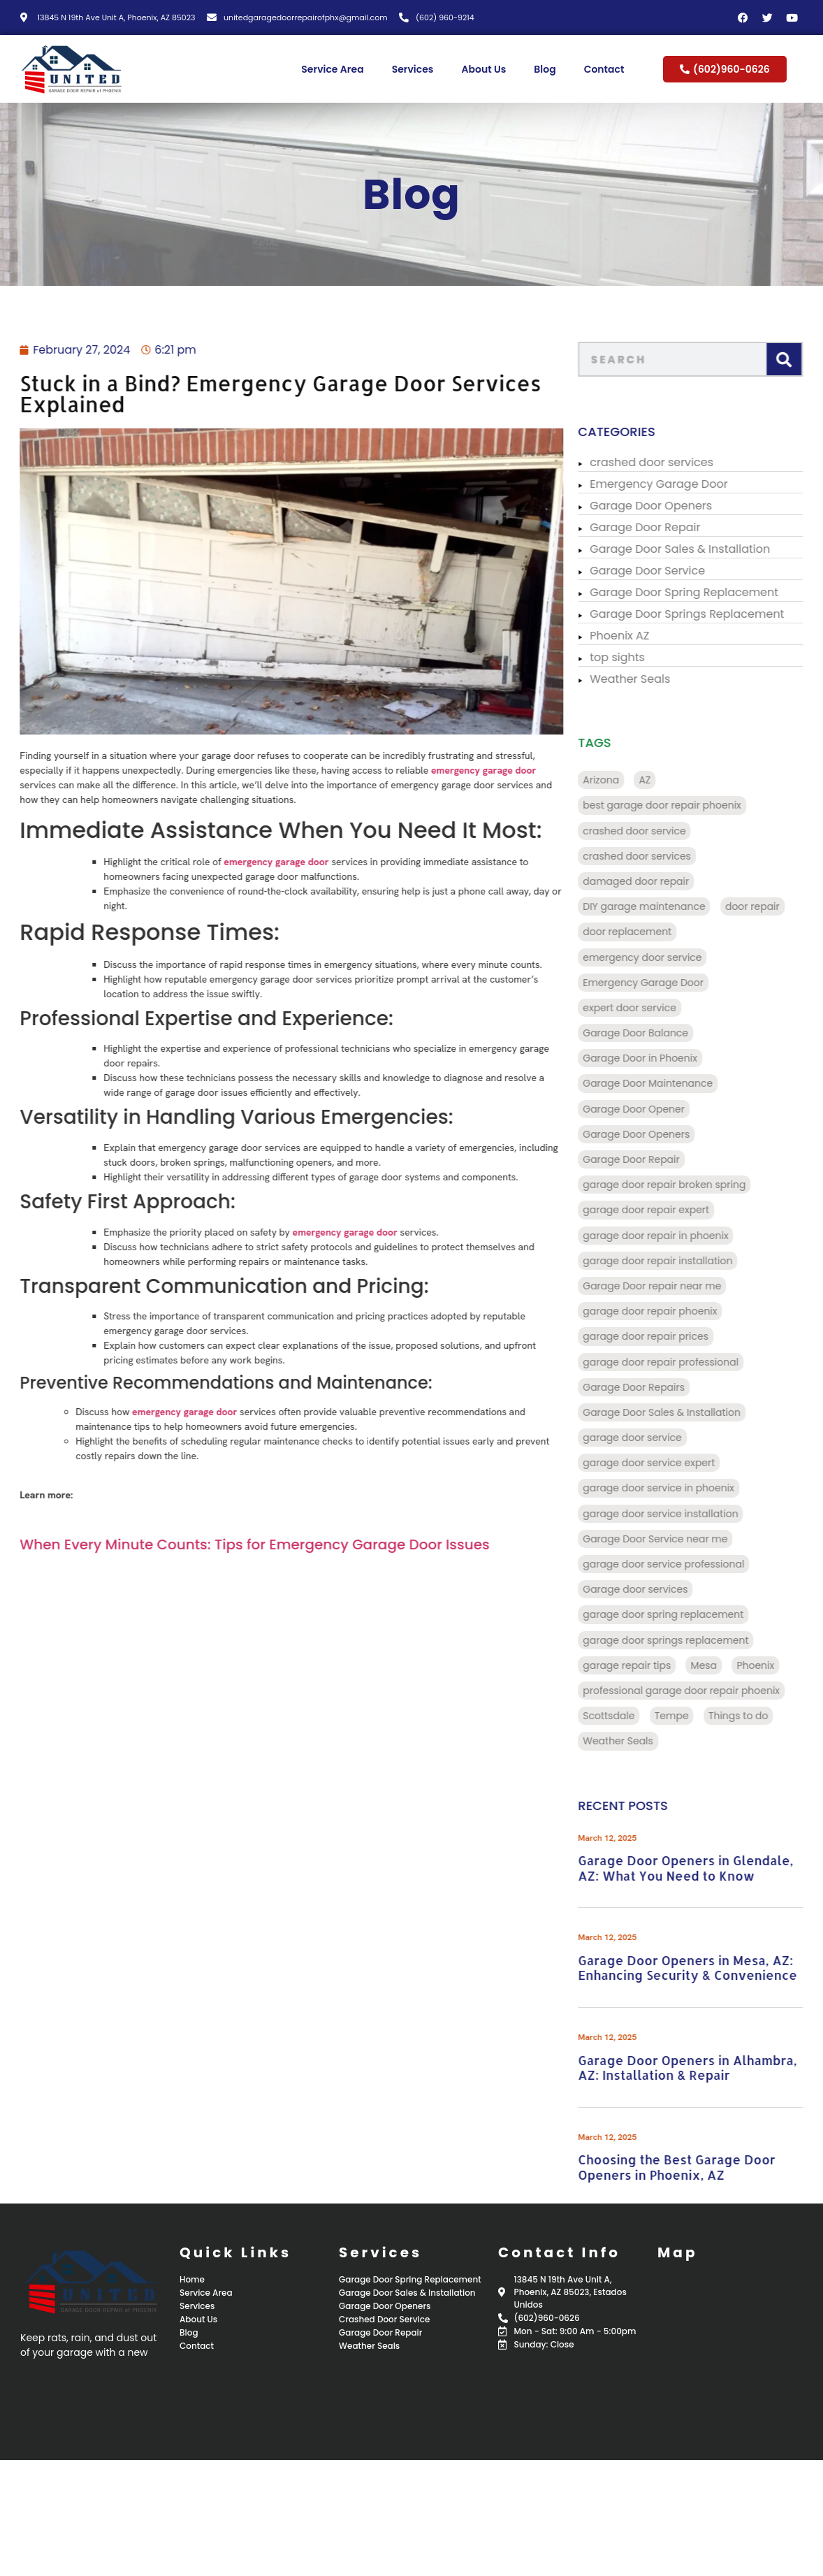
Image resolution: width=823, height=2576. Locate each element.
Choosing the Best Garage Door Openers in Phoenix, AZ (699, 2167)
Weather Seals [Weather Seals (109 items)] (641, 1741)
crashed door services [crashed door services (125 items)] (660, 856)
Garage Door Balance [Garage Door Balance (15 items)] (658, 1033)
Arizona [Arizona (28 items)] (624, 780)
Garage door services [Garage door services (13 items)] (658, 1589)
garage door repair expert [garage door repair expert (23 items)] (669, 1210)
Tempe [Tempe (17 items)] (695, 1716)
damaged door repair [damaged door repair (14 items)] (659, 881)
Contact (604, 69)
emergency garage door (429, 770)
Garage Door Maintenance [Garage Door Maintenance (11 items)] (671, 1083)
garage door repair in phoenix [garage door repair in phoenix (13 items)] (678, 1236)
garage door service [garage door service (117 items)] (655, 1438)
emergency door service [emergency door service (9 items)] (665, 957)
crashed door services (674, 462)
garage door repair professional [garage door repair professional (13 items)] (684, 1362)
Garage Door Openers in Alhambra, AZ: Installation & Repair (710, 2067)
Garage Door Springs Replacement (710, 614)
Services (413, 69)
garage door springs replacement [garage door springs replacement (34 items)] (688, 1640)
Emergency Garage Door (681, 484)
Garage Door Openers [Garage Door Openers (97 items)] (659, 1134)
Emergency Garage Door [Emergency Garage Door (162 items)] (666, 983)
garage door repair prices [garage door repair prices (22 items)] (668, 1336)
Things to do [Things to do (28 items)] (761, 1716)
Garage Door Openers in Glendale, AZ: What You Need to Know (708, 1867)
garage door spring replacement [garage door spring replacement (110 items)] (686, 1614)
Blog (544, 69)
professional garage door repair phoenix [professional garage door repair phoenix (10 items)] (704, 1691)
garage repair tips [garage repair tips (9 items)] (650, 1665)
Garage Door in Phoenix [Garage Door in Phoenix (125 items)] (663, 1058)
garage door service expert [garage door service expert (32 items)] (672, 1463)
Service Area (332, 69)
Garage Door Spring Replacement (707, 592)
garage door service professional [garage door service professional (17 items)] (686, 1564)
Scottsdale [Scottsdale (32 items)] (631, 1716)
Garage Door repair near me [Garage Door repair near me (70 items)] (675, 1286)
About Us (483, 69)
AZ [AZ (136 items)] (668, 780)
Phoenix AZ (642, 636)
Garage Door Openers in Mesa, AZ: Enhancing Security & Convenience (710, 1967)
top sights (640, 657)
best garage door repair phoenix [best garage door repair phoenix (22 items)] (685, 805)
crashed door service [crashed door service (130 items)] (657, 831)
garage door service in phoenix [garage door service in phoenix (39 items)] (681, 1488)
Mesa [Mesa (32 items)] (727, 1665)
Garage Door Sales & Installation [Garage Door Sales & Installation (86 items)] (685, 1412)
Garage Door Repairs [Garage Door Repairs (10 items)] (657, 1387)
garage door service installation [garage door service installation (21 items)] (683, 1514)
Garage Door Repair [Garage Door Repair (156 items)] (654, 1159)
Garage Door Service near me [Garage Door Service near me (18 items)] (678, 1539)
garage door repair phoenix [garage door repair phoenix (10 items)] (673, 1311)
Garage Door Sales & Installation (703, 549)
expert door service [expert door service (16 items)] (652, 1008)
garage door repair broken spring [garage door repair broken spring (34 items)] (687, 1185)
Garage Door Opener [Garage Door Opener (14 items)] (657, 1109)
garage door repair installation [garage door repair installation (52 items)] (680, 1261)
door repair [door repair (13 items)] (775, 906)
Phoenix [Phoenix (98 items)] (779, 1665)
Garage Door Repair (668, 527)
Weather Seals (653, 679)
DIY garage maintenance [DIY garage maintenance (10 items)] (667, 906)
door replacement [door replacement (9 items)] (650, 932)
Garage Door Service (670, 571)
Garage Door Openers (674, 506)
